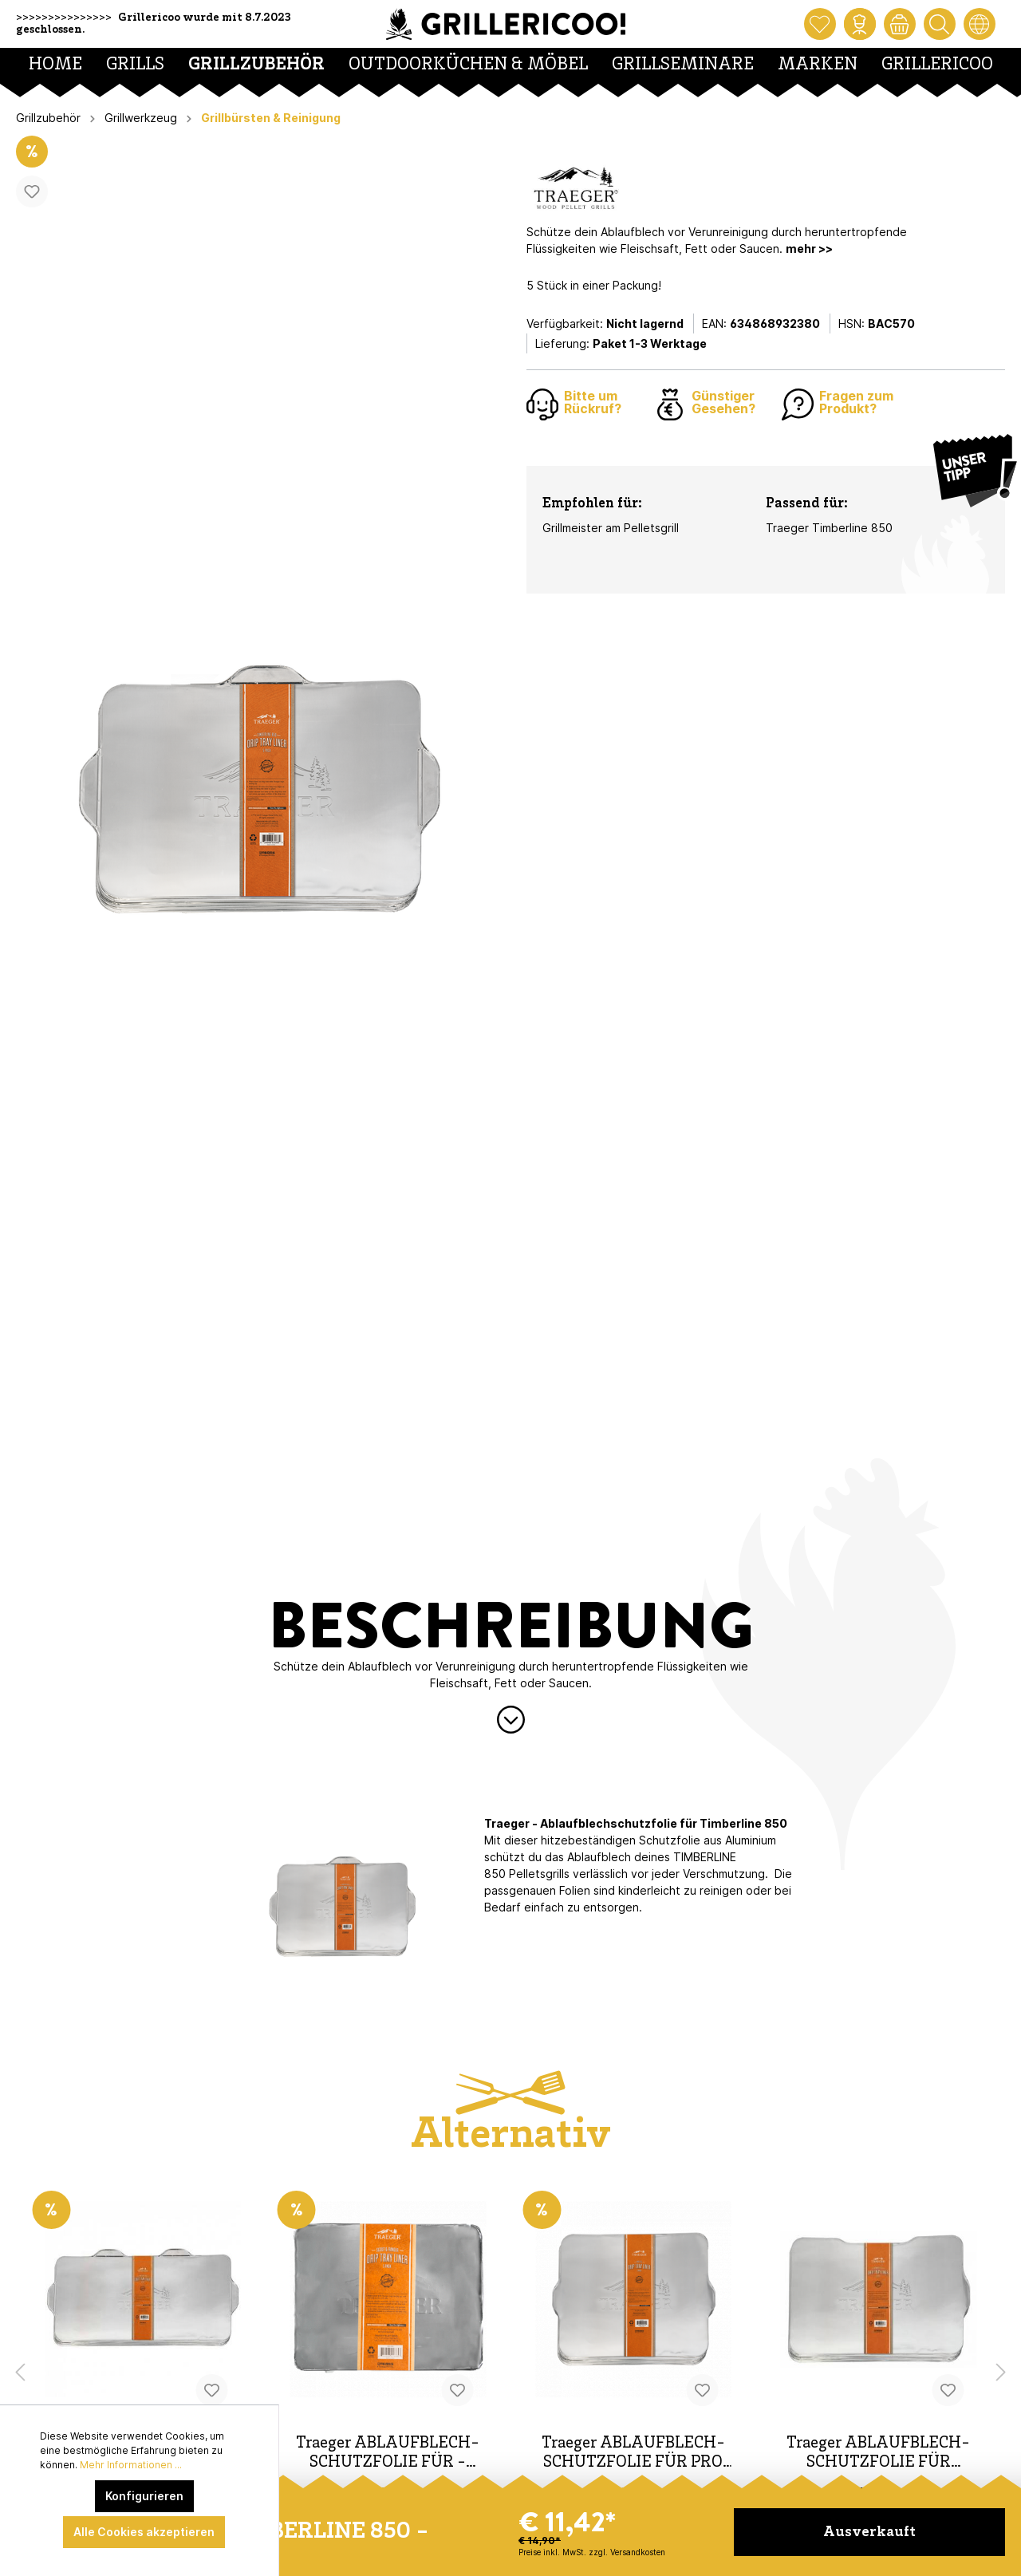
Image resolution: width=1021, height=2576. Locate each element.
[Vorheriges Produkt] (20, 2373)
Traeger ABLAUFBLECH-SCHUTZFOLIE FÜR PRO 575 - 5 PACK (633, 2454)
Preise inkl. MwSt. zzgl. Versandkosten (591, 2552)
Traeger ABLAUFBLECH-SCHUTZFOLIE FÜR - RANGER (387, 2454)
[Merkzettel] (820, 24)
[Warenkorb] (900, 24)
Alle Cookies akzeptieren (144, 2532)
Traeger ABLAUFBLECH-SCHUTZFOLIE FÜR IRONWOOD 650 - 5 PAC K (878, 2454)
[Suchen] (940, 24)
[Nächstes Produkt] (1001, 2373)
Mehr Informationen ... (131, 2465)
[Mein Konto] (860, 24)
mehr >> (809, 248)
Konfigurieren (144, 2496)
